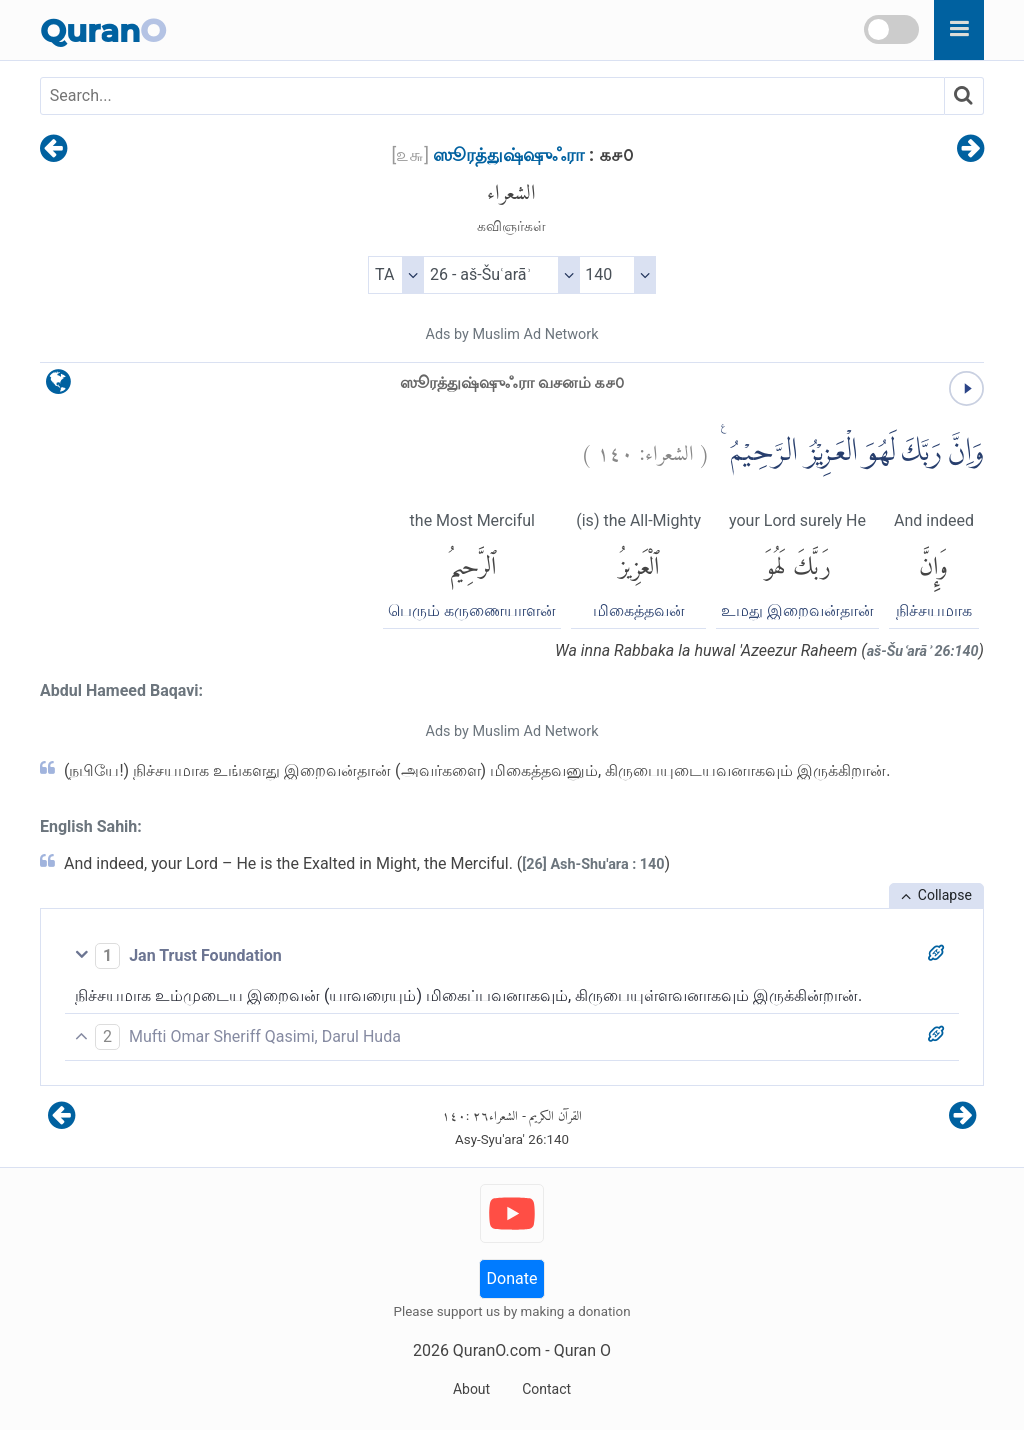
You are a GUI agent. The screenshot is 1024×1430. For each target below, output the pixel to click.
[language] (58, 386)
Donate (512, 1278)
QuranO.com (497, 1350)
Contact (546, 1389)
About (471, 1389)
